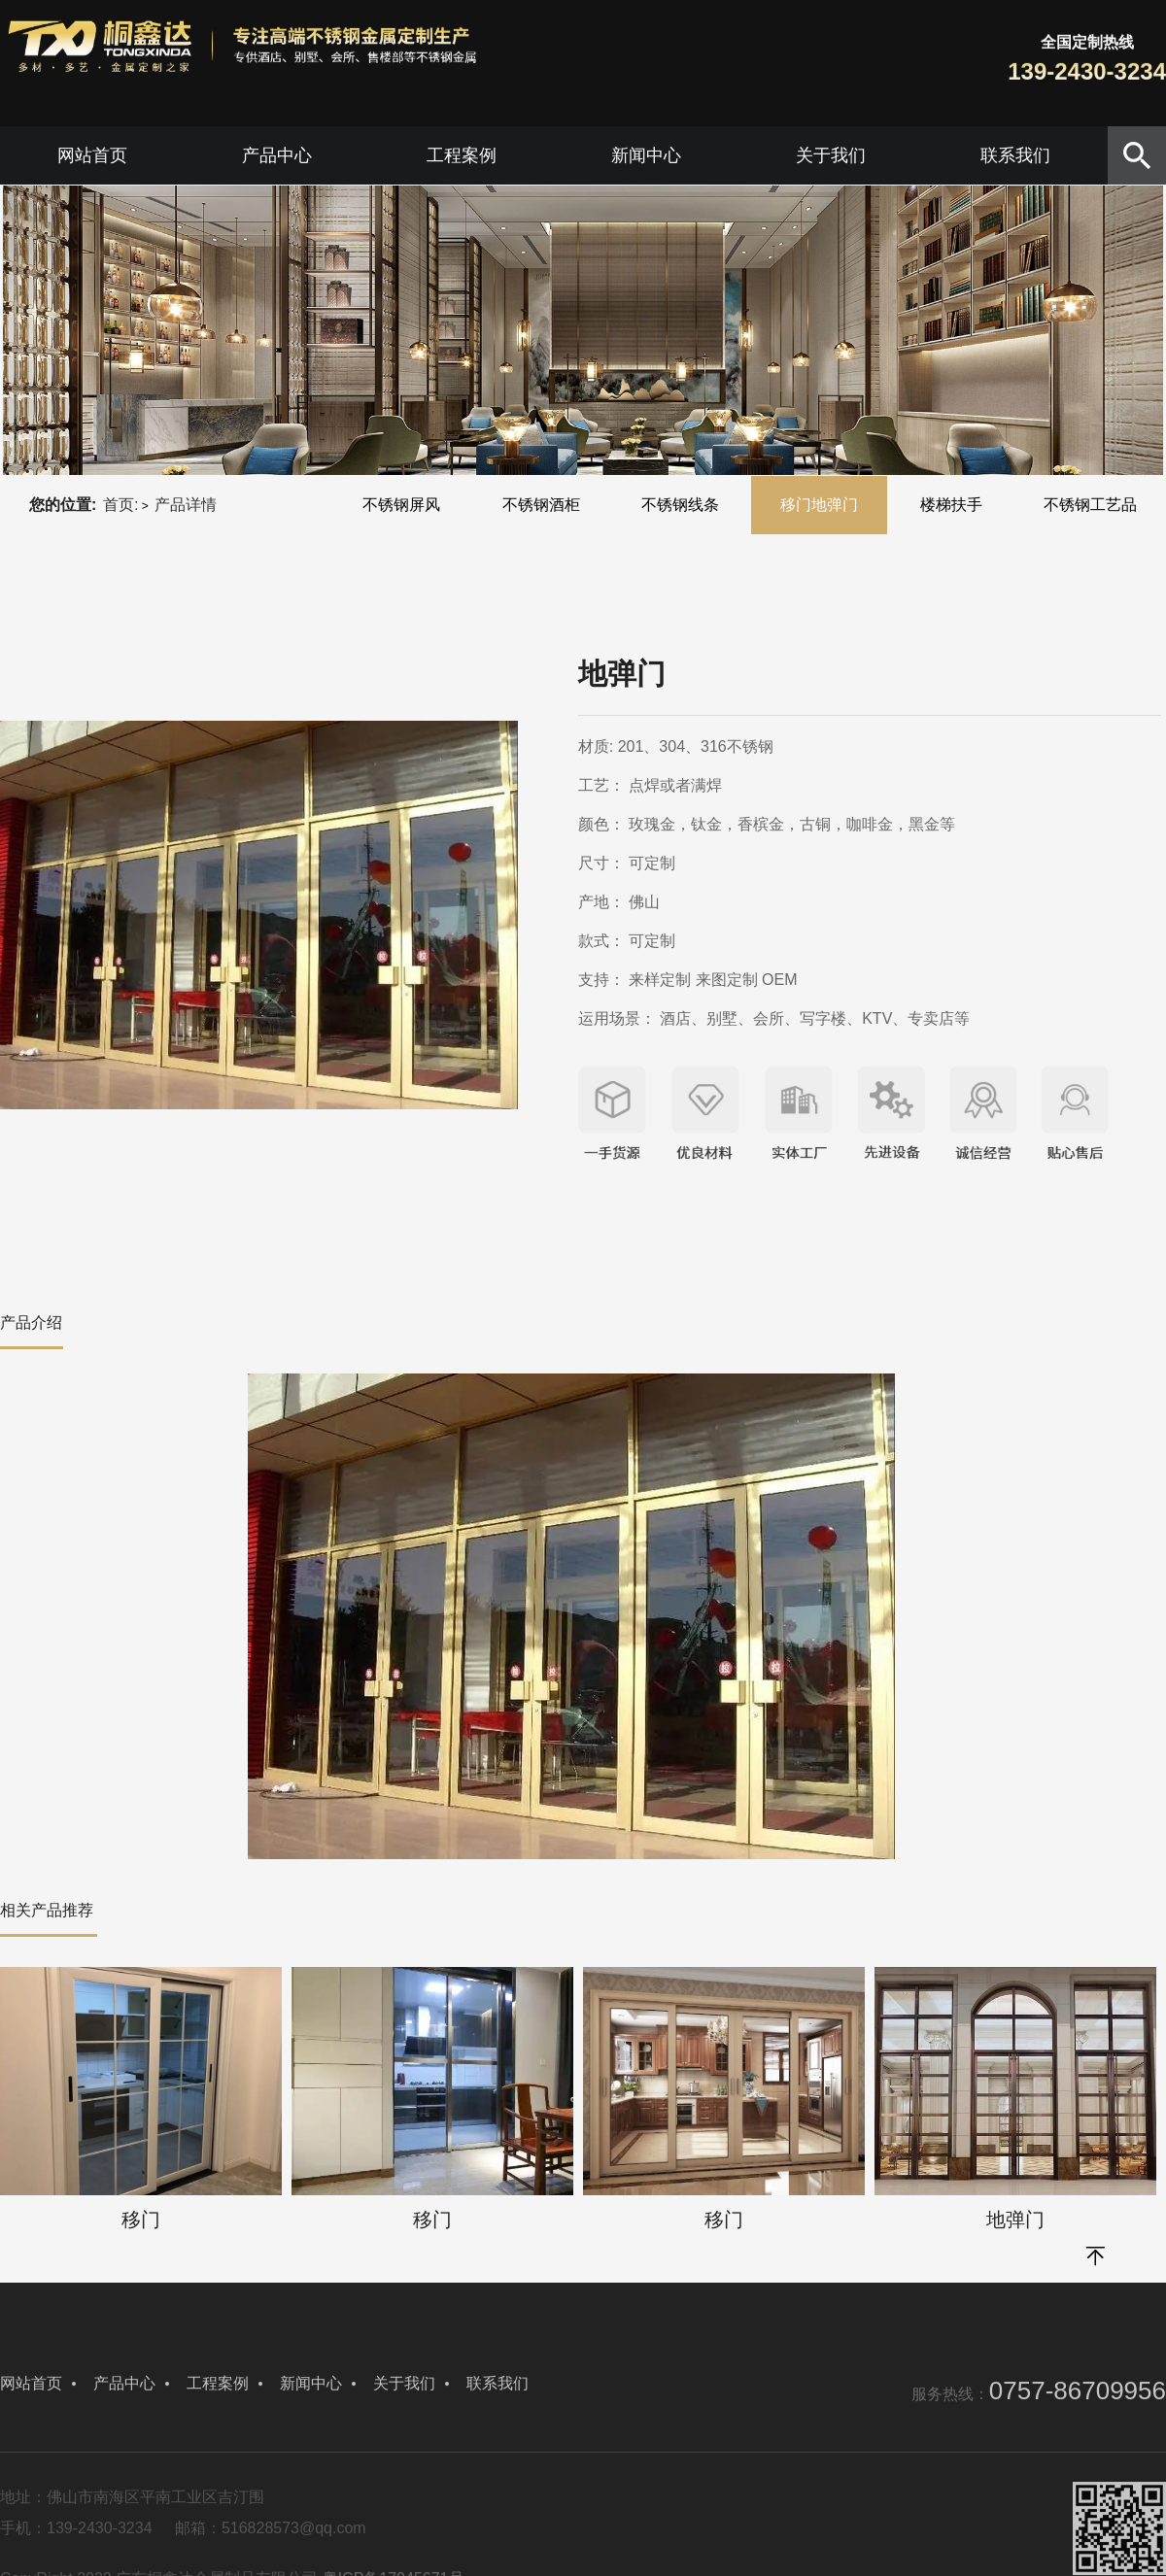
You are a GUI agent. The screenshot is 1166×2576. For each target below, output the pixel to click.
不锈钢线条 (680, 504)
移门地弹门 (819, 504)
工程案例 (462, 155)
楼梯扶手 (951, 504)
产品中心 (277, 155)
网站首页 (92, 155)
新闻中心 (646, 155)
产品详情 (185, 504)
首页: (120, 504)
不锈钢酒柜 (541, 504)
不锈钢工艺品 (1090, 504)
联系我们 (1015, 155)
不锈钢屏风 (401, 504)
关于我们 (831, 155)
